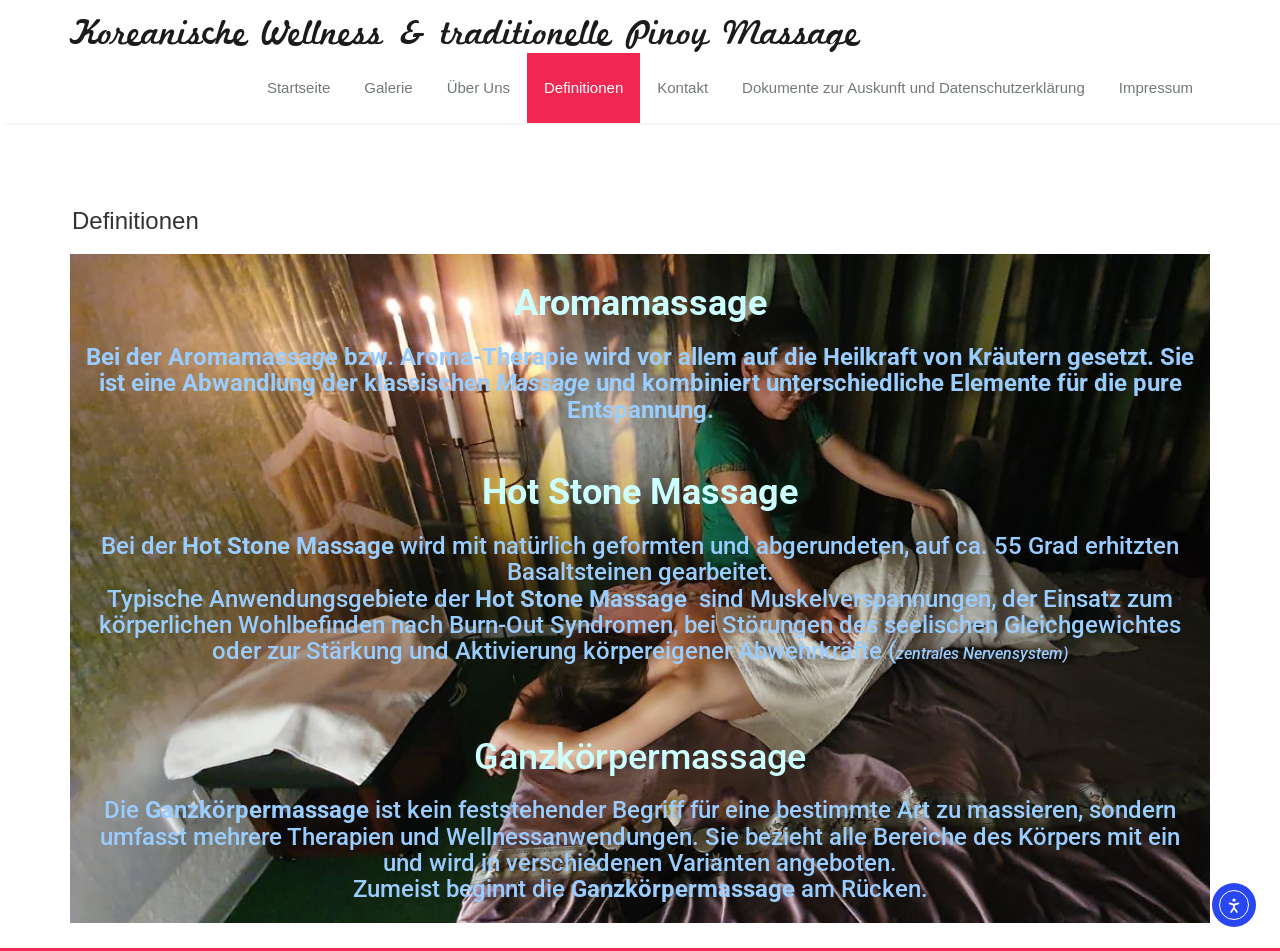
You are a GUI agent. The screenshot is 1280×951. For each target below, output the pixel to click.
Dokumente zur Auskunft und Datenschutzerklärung (913, 87)
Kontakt (682, 87)
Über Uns (478, 87)
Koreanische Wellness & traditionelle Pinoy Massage (465, 35)
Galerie (388, 87)
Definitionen (583, 87)
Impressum (1156, 87)
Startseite (298, 87)
